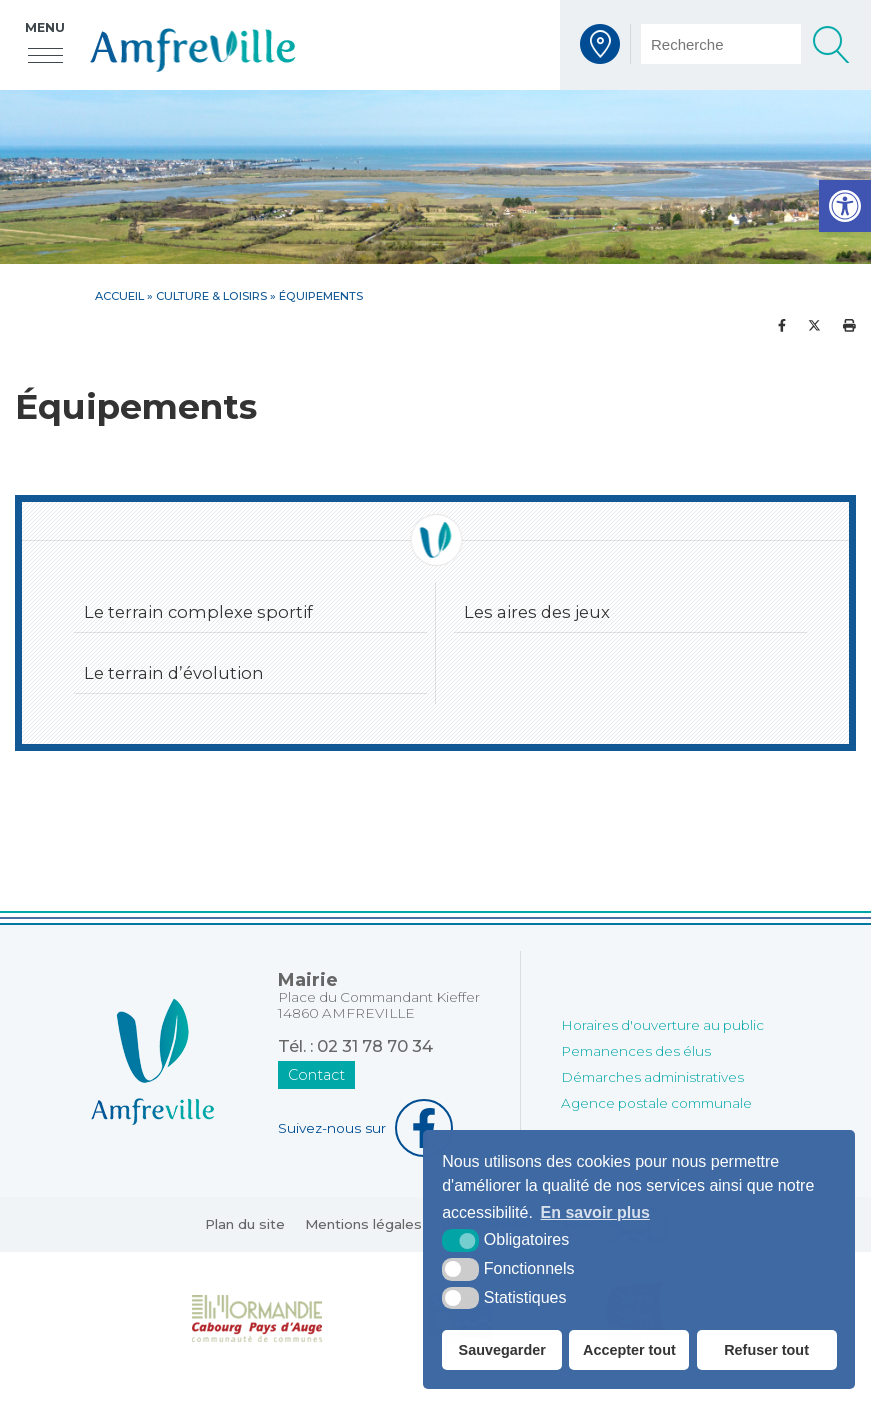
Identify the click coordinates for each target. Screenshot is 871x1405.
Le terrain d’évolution (174, 673)
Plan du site (245, 1224)
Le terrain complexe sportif (198, 612)
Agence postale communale (656, 1103)
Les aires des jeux (537, 612)
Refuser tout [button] (766, 1350)
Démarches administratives (652, 1077)
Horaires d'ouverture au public (662, 1025)
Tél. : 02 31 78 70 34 (355, 1046)
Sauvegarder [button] (502, 1350)
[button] (845, 206)
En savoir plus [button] (595, 1212)
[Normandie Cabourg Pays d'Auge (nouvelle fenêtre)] (257, 1317)
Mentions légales (363, 1224)
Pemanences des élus (636, 1051)
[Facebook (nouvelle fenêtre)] (379, 1128)
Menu (45, 27)
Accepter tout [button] (629, 1350)
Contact (316, 1075)
